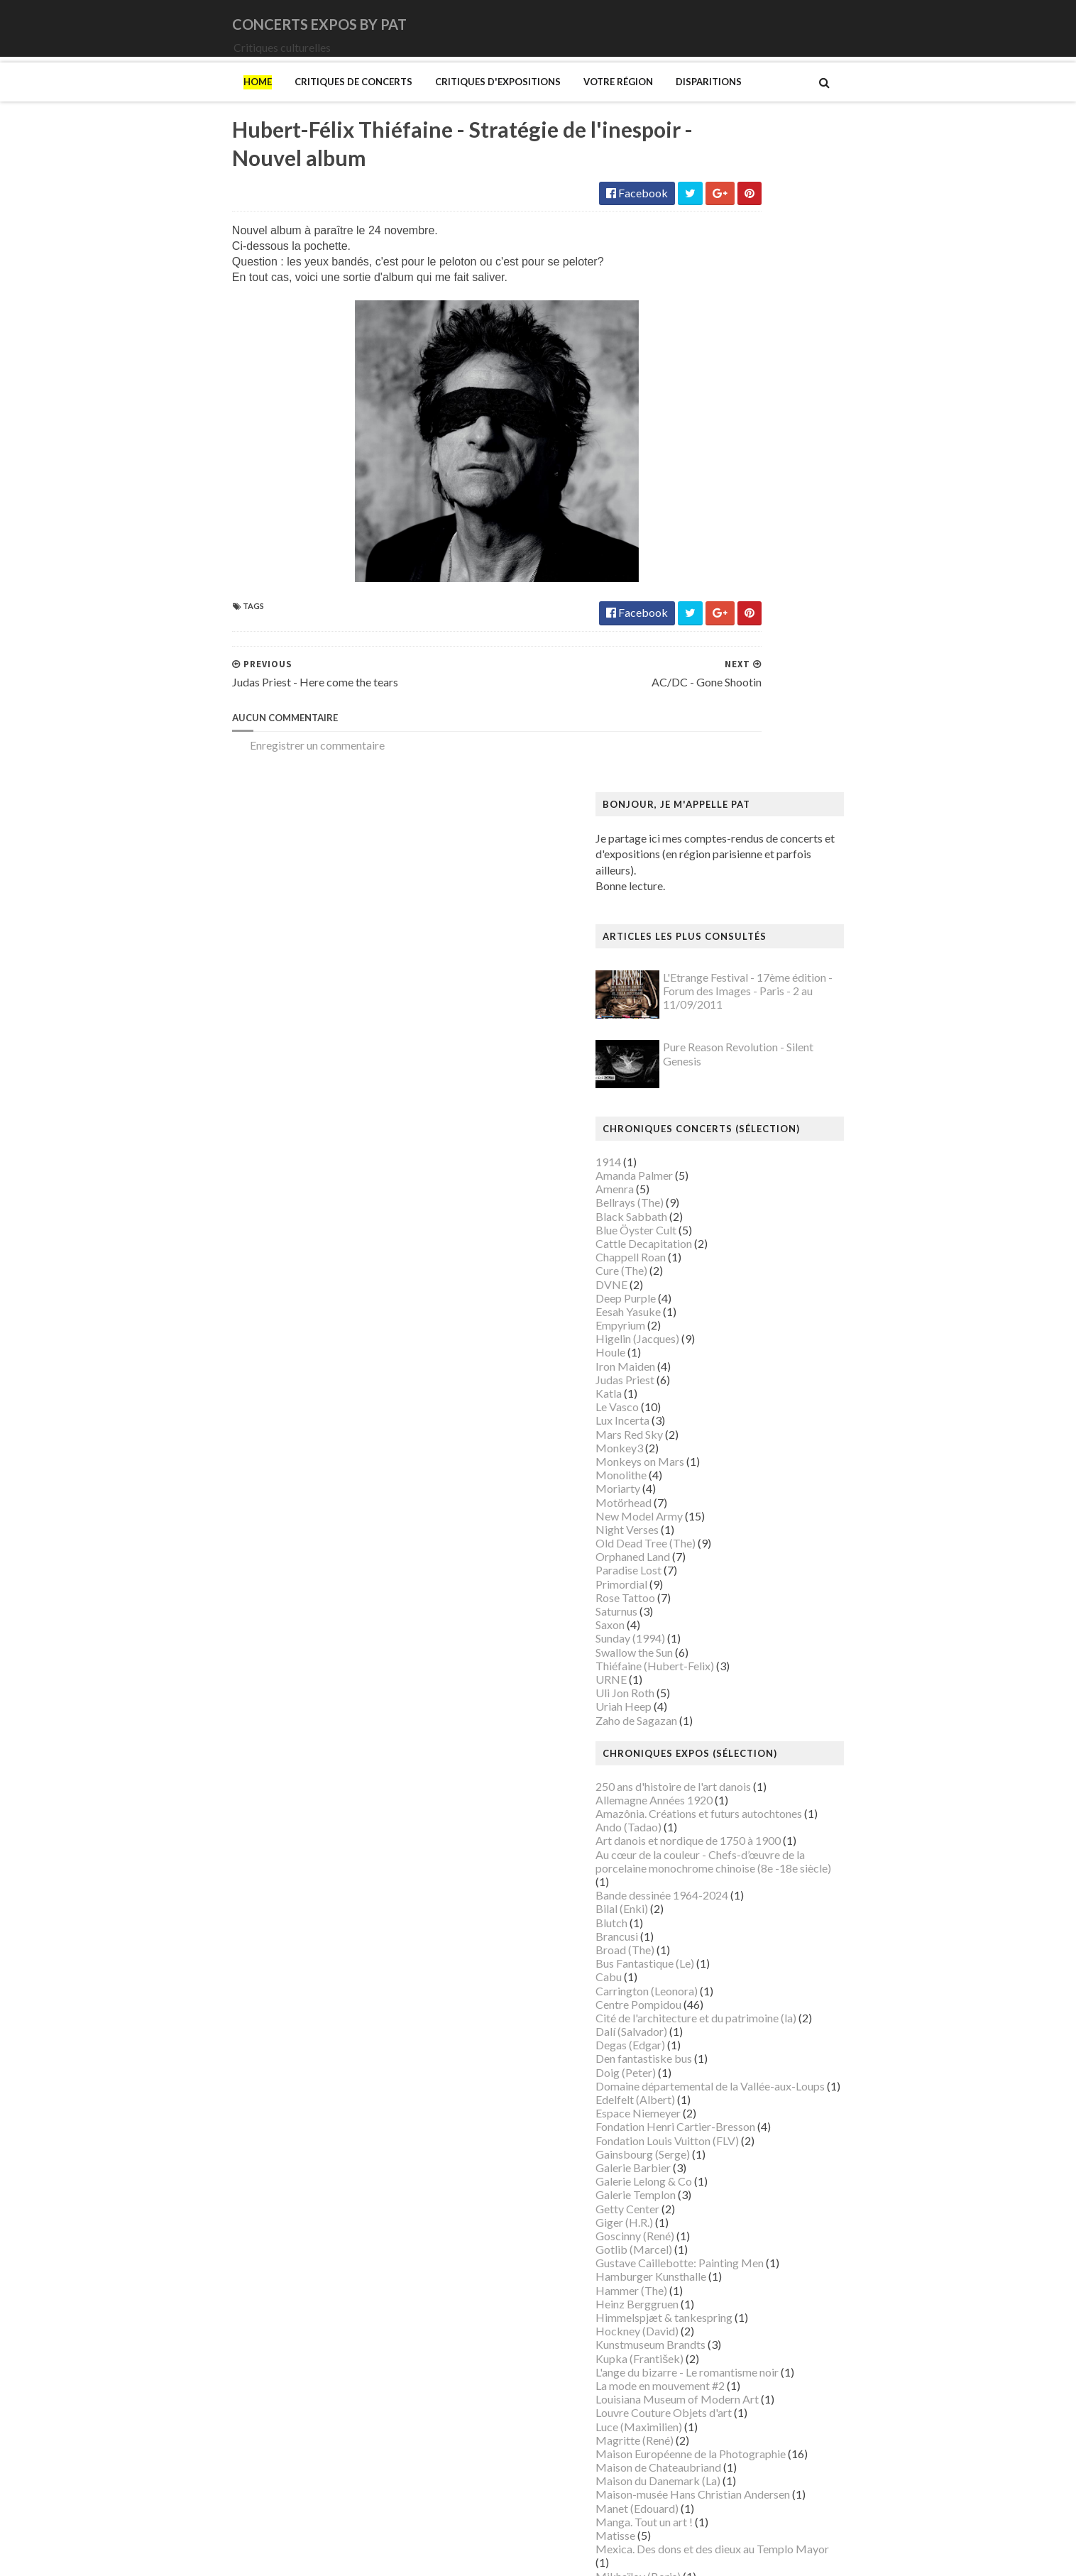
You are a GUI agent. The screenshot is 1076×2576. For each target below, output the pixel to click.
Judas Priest (716, 744)
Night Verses (718, 894)
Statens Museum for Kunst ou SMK (772, 2322)
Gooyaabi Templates (404, 2556)
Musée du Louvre (728, 2118)
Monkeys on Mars (731, 826)
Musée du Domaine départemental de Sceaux (796, 2104)
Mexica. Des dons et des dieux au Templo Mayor (804, 1914)
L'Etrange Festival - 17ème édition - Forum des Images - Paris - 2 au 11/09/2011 (839, 356)
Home (166, 101)
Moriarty (709, 853)
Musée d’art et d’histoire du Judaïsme (776, 2145)
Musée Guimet (723, 2009)
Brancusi (708, 1301)
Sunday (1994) (722, 1003)
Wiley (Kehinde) (725, 2431)
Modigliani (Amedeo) (739, 1954)
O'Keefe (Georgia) (732, 2172)
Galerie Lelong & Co (735, 1546)
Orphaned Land (724, 921)
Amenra (706, 554)
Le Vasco (708, 772)
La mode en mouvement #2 (751, 1751)
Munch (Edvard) (726, 1982)
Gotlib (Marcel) (725, 1614)
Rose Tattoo (717, 962)
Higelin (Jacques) (729, 704)
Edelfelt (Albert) (727, 1464)
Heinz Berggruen (728, 1668)
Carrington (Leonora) (738, 1355)
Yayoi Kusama (721, 2445)
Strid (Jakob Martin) (736, 2336)
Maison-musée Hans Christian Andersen (784, 1859)
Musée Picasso (723, 2022)
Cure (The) (713, 635)
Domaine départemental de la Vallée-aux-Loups (801, 1450)
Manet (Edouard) (728, 1873)
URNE (702, 1044)
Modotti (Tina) (723, 1968)
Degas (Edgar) (722, 1410)
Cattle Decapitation (735, 608)
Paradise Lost (720, 935)
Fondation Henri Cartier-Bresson (767, 1491)
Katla (700, 758)
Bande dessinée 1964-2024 (753, 1260)
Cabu (700, 1342)
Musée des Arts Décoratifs (752, 2091)
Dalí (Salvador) (723, 1396)
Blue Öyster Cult (727, 594)
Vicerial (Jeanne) (727, 2418)
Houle (702, 717)
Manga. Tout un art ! (735, 1886)
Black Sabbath (723, 581)
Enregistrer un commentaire (225, 773)
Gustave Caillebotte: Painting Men (771, 1628)
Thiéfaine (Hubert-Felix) (746, 1030)
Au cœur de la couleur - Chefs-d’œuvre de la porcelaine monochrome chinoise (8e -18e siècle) (805, 1225)
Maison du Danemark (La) (749, 1846)
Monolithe (712, 840)
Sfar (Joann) (716, 2308)
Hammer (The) (723, 1655)
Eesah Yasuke (719, 677)
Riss (697, 2282)
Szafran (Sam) (720, 2350)
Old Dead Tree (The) (737, 908)
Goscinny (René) (726, 1601)
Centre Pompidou (730, 1369)
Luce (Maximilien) (730, 1791)
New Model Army (730, 880)
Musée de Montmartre (742, 2050)
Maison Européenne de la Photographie (782, 1819)
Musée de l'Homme (734, 2064)
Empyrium (712, 690)
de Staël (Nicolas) (729, 2499)
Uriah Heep (715, 1071)
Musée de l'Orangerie (739, 2077)
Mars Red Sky (720, 799)
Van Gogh (711, 2390)
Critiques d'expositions (406, 101)
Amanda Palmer (725, 540)
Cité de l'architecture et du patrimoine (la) (787, 1383)
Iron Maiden (717, 731)
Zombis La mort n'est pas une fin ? (768, 2458)
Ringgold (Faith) (726, 2268)
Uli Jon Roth (716, 1058)
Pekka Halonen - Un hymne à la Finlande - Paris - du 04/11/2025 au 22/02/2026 (810, 2233)
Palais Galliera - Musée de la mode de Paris (790, 2186)
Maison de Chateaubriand (750, 1832)
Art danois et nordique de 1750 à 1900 (779, 1205)
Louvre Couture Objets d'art (755, 1778)
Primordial (713, 948)
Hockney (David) (728, 1696)
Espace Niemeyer (729, 1478)
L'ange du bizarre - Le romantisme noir (778, 1736)
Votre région (526, 101)
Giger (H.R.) (716, 1587)
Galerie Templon (727, 1560)
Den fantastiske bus (735, 1423)
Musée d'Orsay (724, 2037)
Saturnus (708, 976)
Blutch (703, 1287)
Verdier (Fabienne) (732, 2404)
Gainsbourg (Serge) (734, 1518)
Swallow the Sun (725, 1017)
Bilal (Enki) (713, 1274)
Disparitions (617, 101)
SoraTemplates (234, 2556)
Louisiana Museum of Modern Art (768, 1764)
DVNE (703, 649)
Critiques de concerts (262, 101)
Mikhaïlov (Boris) (729, 1941)
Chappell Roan (722, 622)
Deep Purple (717, 662)
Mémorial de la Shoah (739, 2159)
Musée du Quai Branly (740, 2132)
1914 (700, 526)
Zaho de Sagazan (728, 1085)
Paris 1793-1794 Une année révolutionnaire (792, 2213)
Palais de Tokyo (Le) (735, 2200)
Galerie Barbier (724, 1533)
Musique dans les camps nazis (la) (768, 1995)
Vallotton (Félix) (725, 2377)
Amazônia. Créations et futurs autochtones (790, 1178)
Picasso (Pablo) (725, 2255)
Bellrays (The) (721, 567)
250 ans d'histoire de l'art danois (764, 1151)
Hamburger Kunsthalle (742, 1641)
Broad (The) (716, 1315)
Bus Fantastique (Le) (736, 1328)
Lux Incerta (714, 785)
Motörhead (715, 867)
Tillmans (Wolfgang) (737, 2363)
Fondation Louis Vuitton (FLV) (758, 1505)
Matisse (707, 1900)
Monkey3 (711, 812)
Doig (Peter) (717, 1437)
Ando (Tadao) (720, 1192)
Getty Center (719, 1573)
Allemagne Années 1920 (745, 1165)
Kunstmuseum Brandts (742, 1709)
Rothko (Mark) (723, 2295)
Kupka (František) (731, 1723)
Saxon (701, 990)
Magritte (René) (726, 1805)
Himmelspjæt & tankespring (755, 1682)
